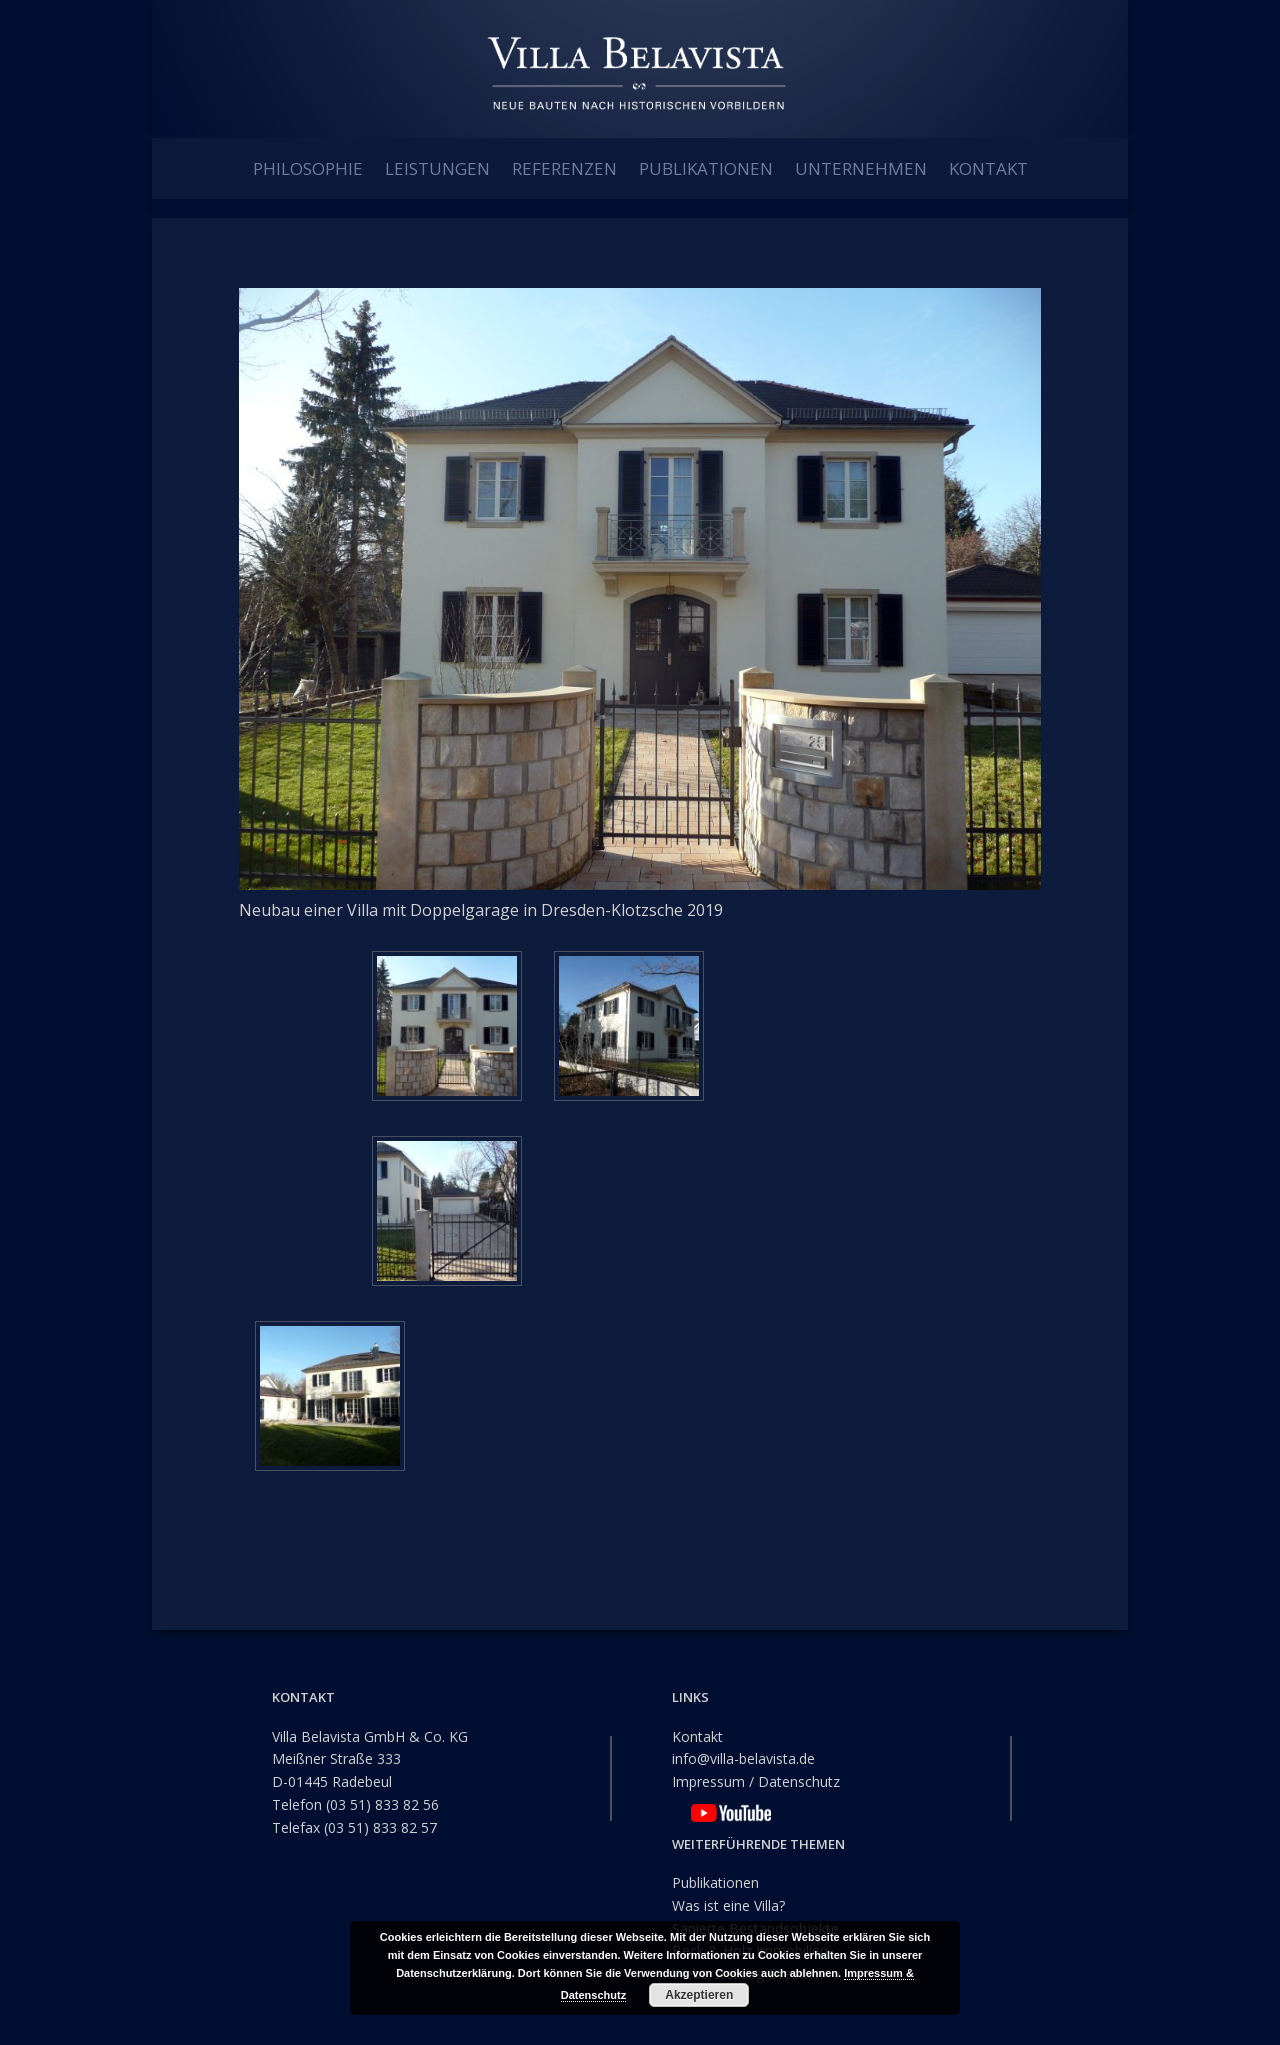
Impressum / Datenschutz (756, 1781)
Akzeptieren (699, 1995)
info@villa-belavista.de (743, 1758)
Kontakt (697, 1735)
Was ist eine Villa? (728, 1904)
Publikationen (715, 1882)
